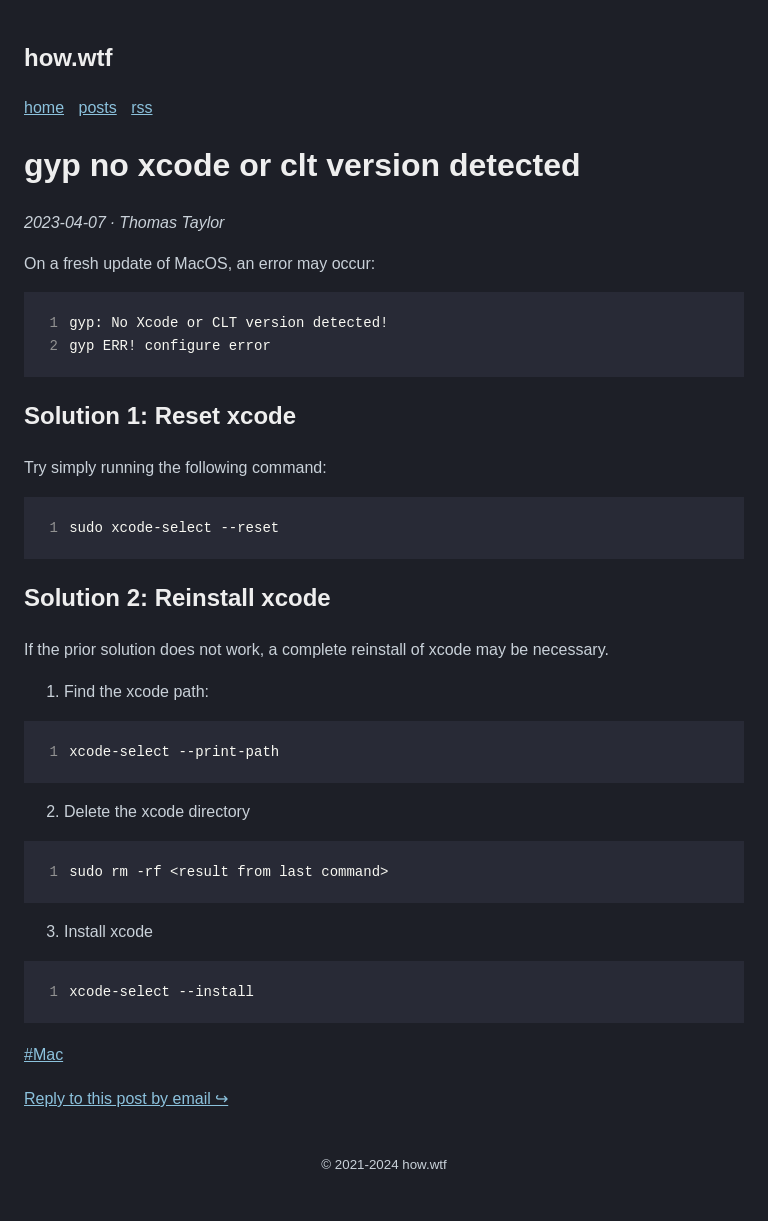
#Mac (43, 1054)
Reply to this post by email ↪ (126, 1098)
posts (97, 107)
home (44, 107)
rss (141, 107)
